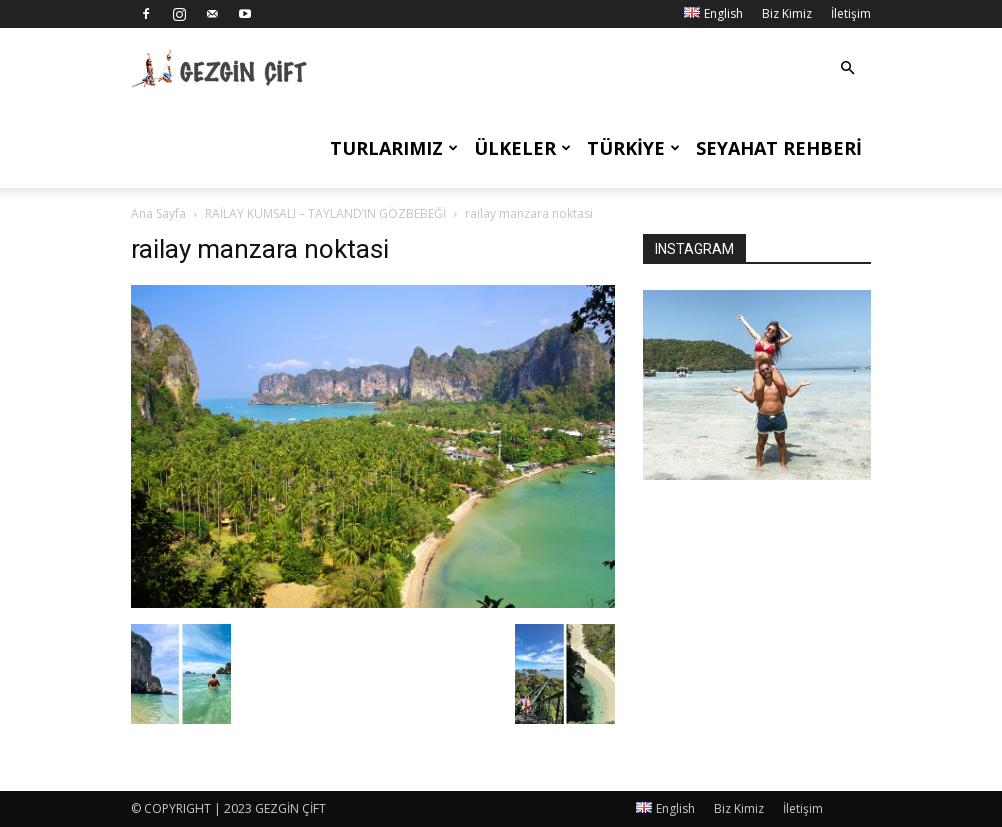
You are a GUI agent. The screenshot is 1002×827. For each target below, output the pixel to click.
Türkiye (633, 148)
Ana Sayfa (158, 213)
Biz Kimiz (787, 13)
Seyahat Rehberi (779, 148)
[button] (847, 68)
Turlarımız (394, 148)
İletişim (851, 13)
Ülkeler (522, 148)
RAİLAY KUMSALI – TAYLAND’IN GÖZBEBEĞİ (325, 213)
